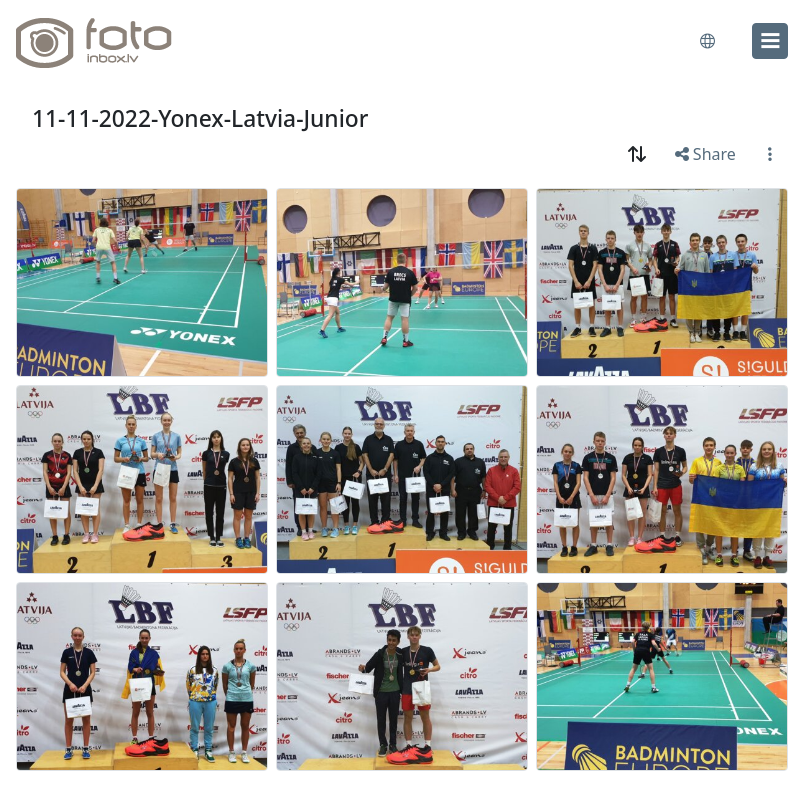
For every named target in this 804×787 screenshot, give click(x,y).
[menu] (770, 41)
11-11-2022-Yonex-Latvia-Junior (200, 118)
